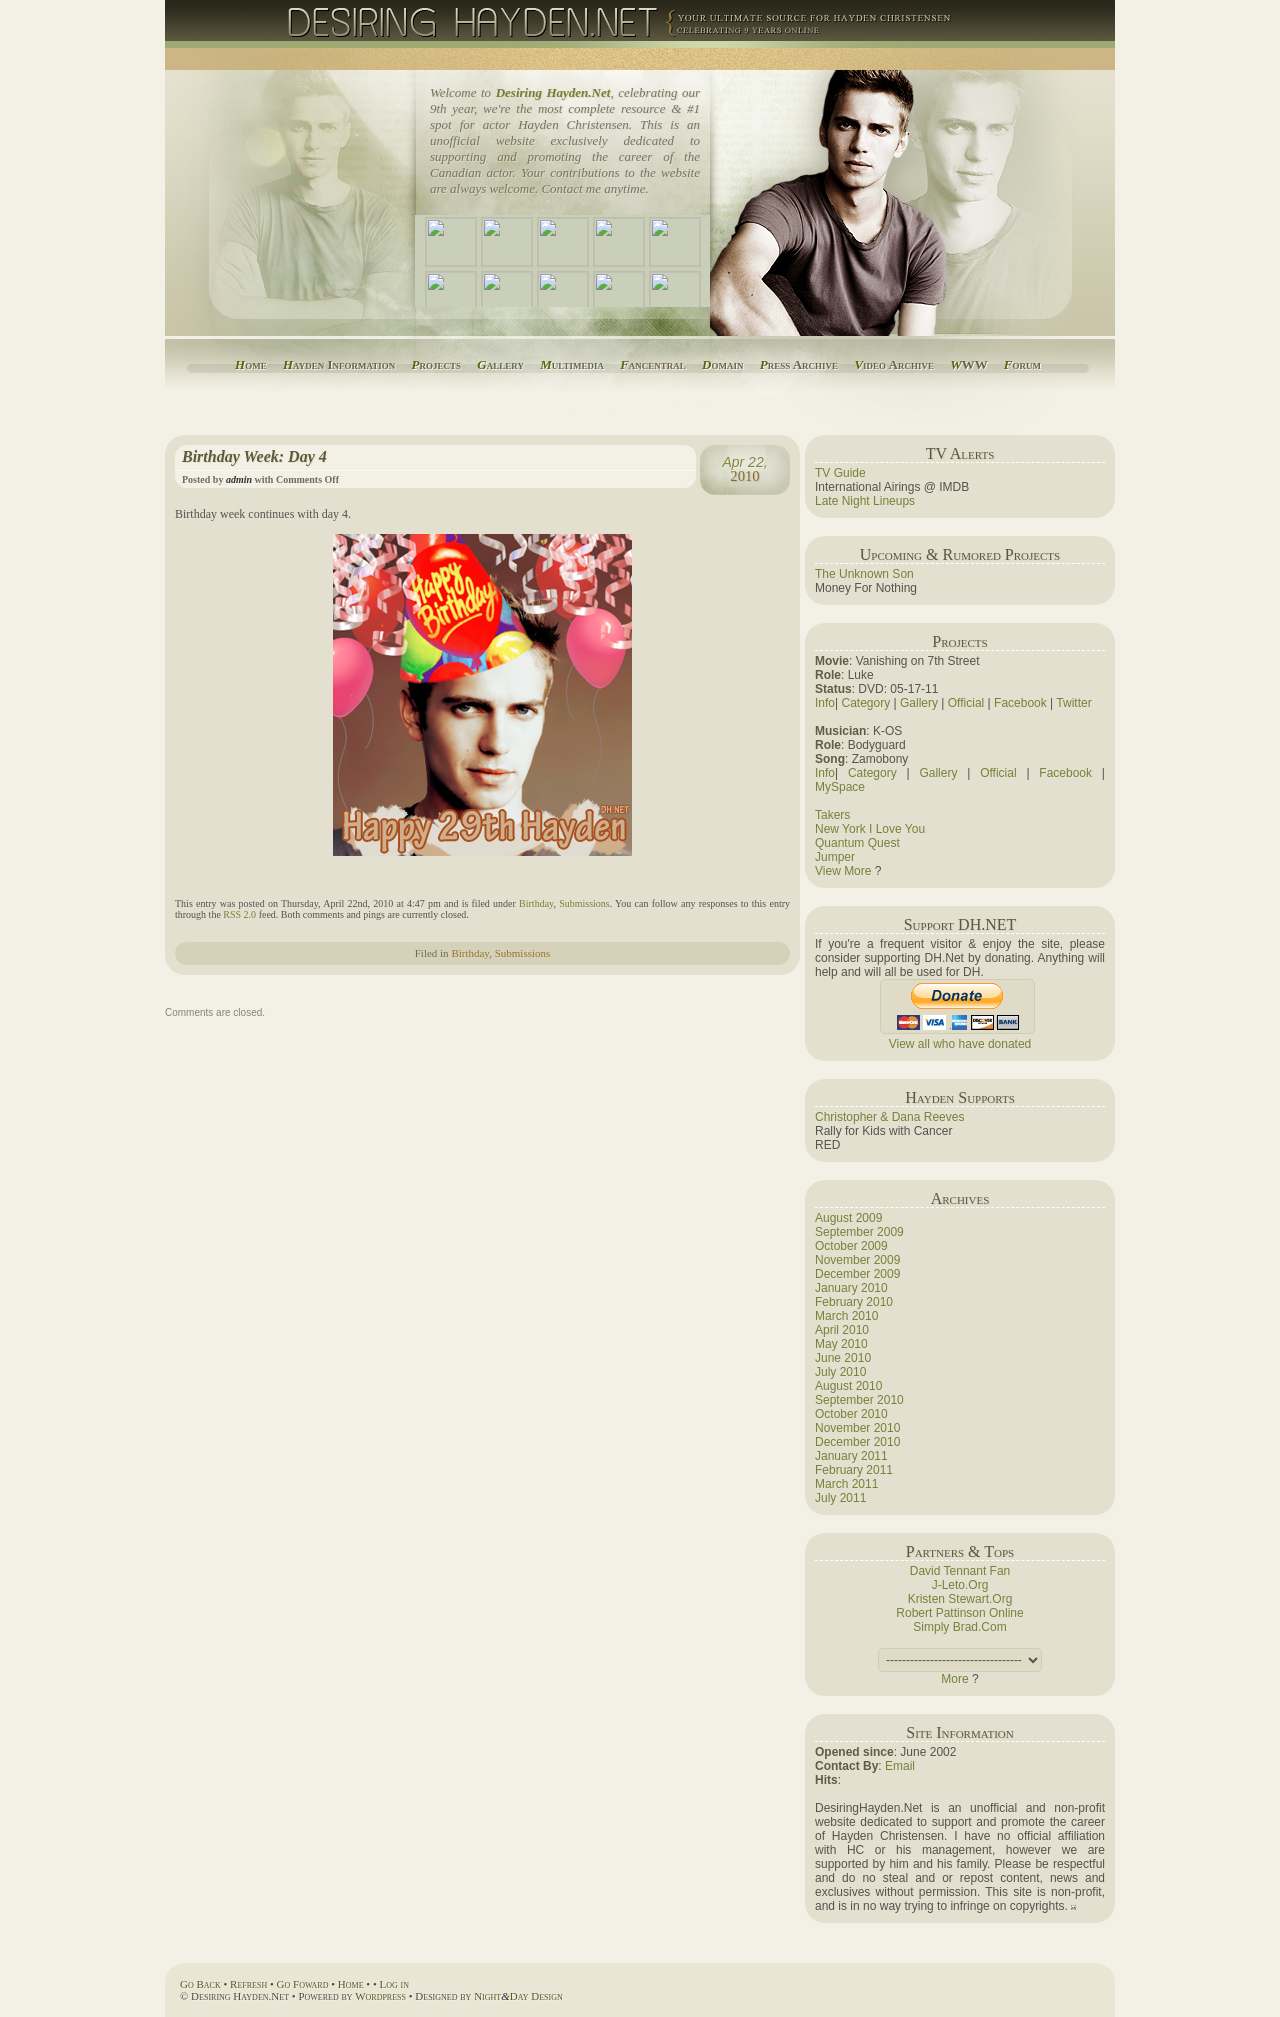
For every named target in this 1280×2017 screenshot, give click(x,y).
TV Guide (840, 473)
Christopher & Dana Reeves (889, 1117)
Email (900, 1766)
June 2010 (843, 1358)
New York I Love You (870, 829)
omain (722, 364)
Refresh (248, 1984)
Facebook (1020, 703)
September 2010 (859, 1400)
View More (843, 871)
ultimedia (572, 364)
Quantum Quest (857, 843)
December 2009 (857, 1274)
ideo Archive (894, 364)
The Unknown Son (864, 574)
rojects (436, 364)
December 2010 (857, 1442)
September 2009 (859, 1232)
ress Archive (799, 364)
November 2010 (857, 1428)
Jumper (835, 857)
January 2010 (851, 1288)
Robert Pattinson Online (959, 1613)
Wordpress (380, 1996)
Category (865, 703)
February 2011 (854, 1470)
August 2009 (848, 1218)
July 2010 (840, 1372)
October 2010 (851, 1414)
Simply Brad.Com (959, 1627)
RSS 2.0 (239, 914)
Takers (832, 815)
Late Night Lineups (865, 501)
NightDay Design (518, 1996)
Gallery (919, 703)
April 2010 (842, 1330)
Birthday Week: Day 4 (254, 456)
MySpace (840, 787)
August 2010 (848, 1386)
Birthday (536, 903)
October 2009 (851, 1246)
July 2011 (840, 1498)
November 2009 (857, 1260)
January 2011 (851, 1456)
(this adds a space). (960, 1660)
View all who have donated (960, 1044)
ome (251, 364)
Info (825, 703)
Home (351, 1984)
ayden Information (339, 364)
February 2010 (854, 1302)
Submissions (584, 903)
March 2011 (846, 1484)
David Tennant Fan (960, 1571)
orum (1022, 364)
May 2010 (841, 1344)
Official (966, 703)
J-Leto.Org (960, 1585)
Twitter (1073, 703)
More (954, 1679)
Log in (394, 1984)
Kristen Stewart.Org (960, 1599)
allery (500, 364)
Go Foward (303, 1984)
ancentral (653, 364)
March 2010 (846, 1316)
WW (968, 364)
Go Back (200, 1984)
